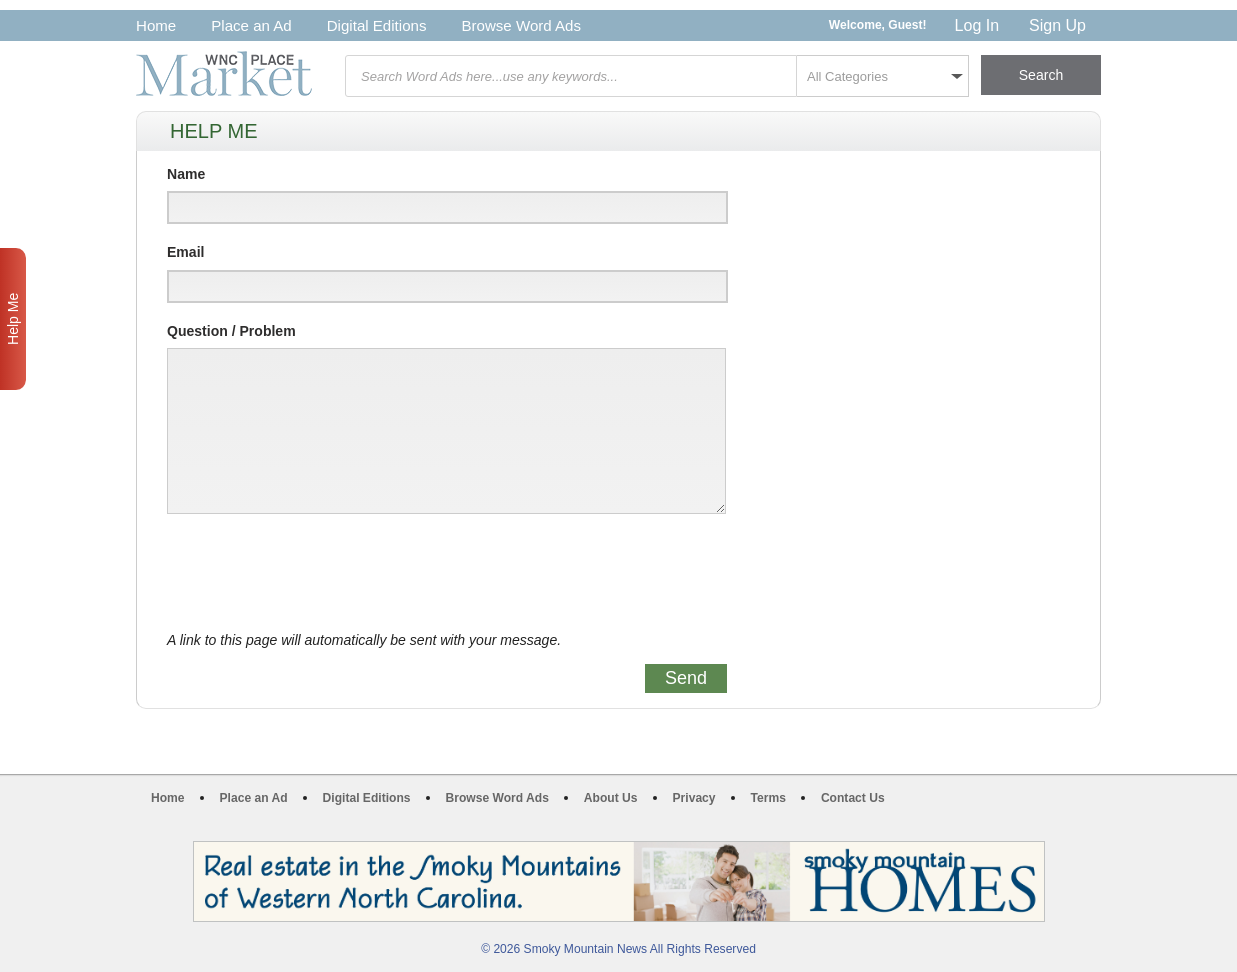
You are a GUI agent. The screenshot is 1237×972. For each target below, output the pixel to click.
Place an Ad (251, 25)
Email (185, 252)
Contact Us (853, 798)
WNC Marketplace (224, 73)
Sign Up (1057, 25)
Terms (768, 798)
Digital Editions (377, 25)
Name (186, 174)
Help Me (13, 319)
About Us (611, 798)
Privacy (694, 798)
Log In (977, 25)
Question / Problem (231, 331)
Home (156, 25)
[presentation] (319, 573)
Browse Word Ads (521, 25)
